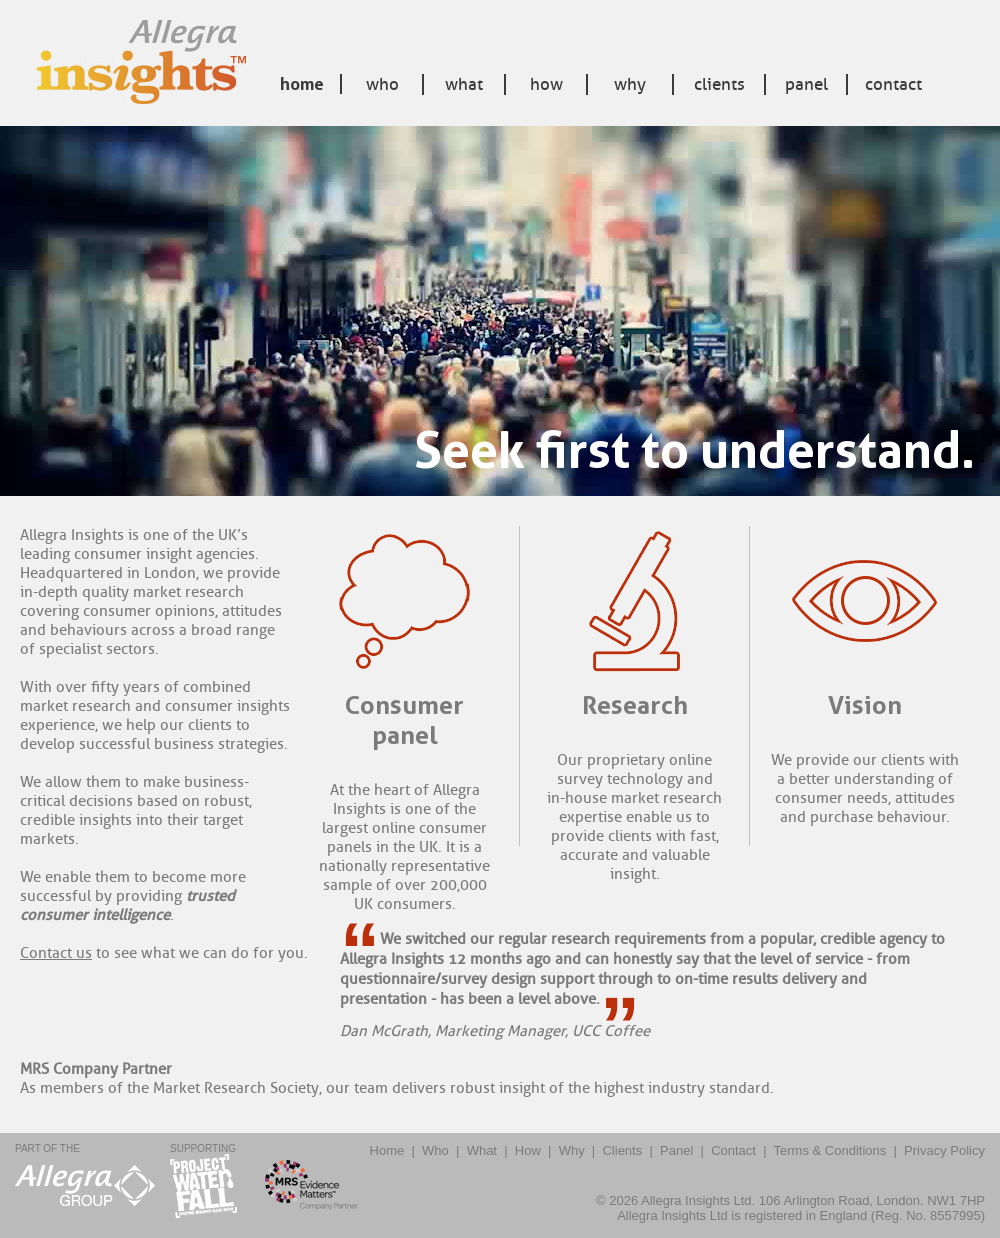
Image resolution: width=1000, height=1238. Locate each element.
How (546, 84)
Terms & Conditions (830, 1150)
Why (630, 84)
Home (302, 84)
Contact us (56, 953)
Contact (893, 84)
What (464, 84)
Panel (806, 84)
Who (382, 84)
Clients (719, 84)
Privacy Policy (944, 1150)
